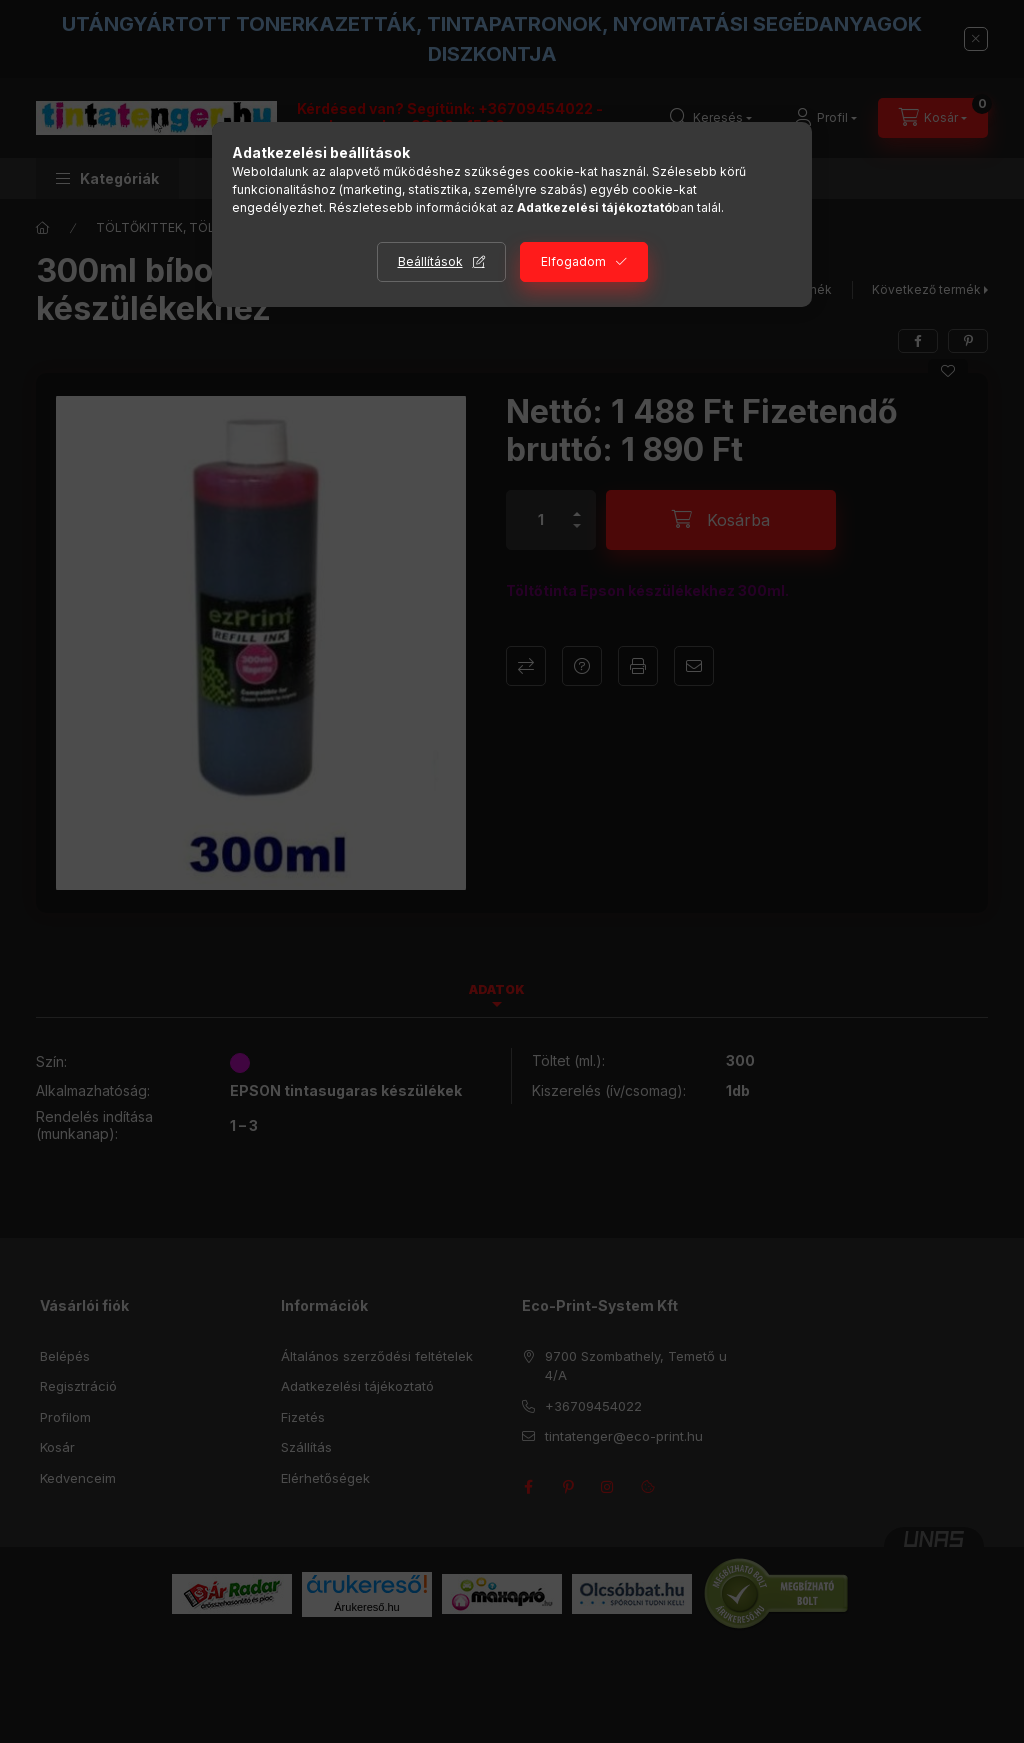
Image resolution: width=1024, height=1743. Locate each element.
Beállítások (430, 261)
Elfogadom (573, 261)
